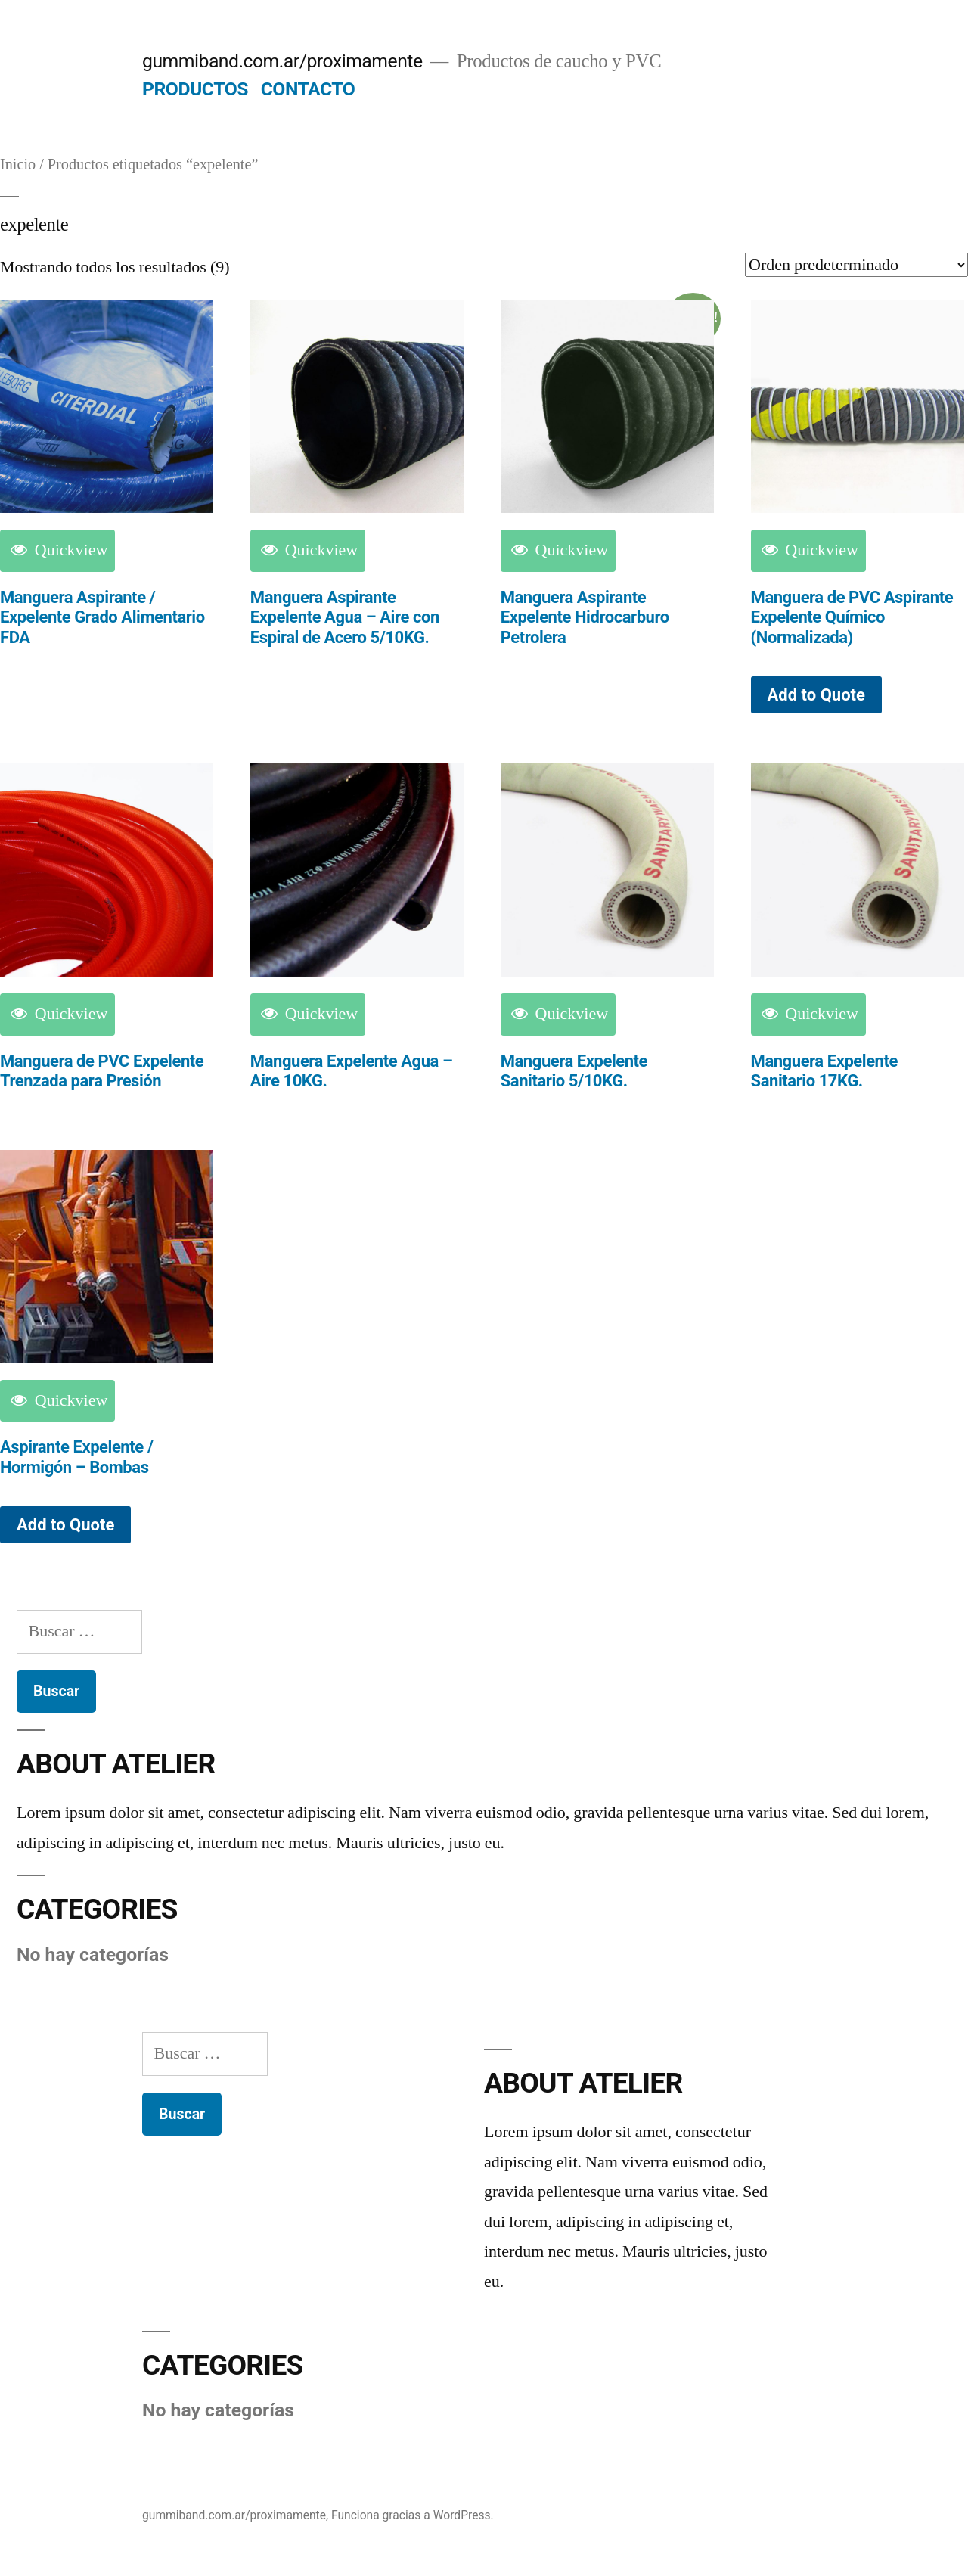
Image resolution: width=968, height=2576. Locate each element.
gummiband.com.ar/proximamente (282, 61)
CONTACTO (308, 89)
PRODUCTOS (195, 89)
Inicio (18, 164)
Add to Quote (816, 694)
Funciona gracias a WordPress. (412, 2515)
